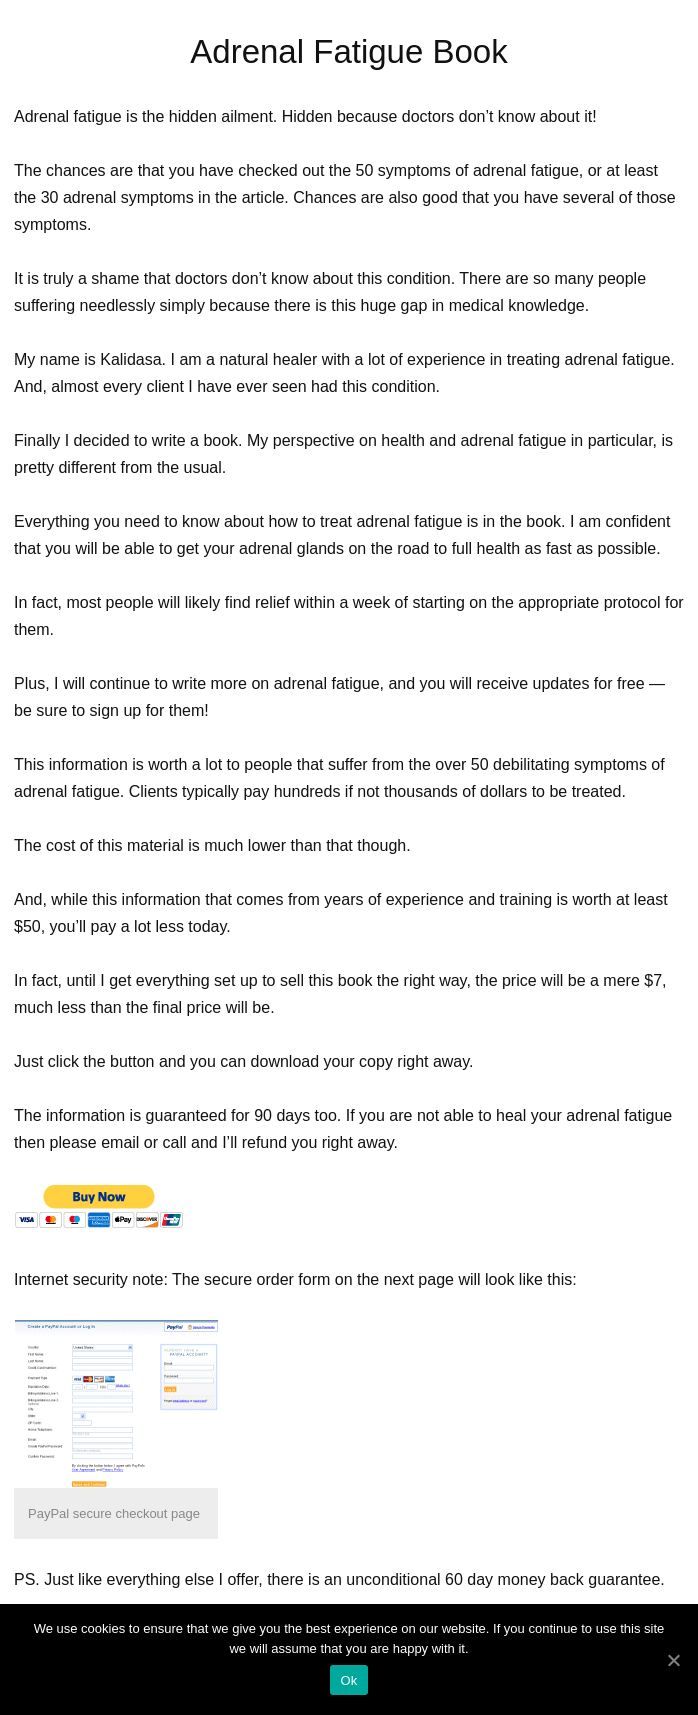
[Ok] (673, 1660)
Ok (348, 1680)
